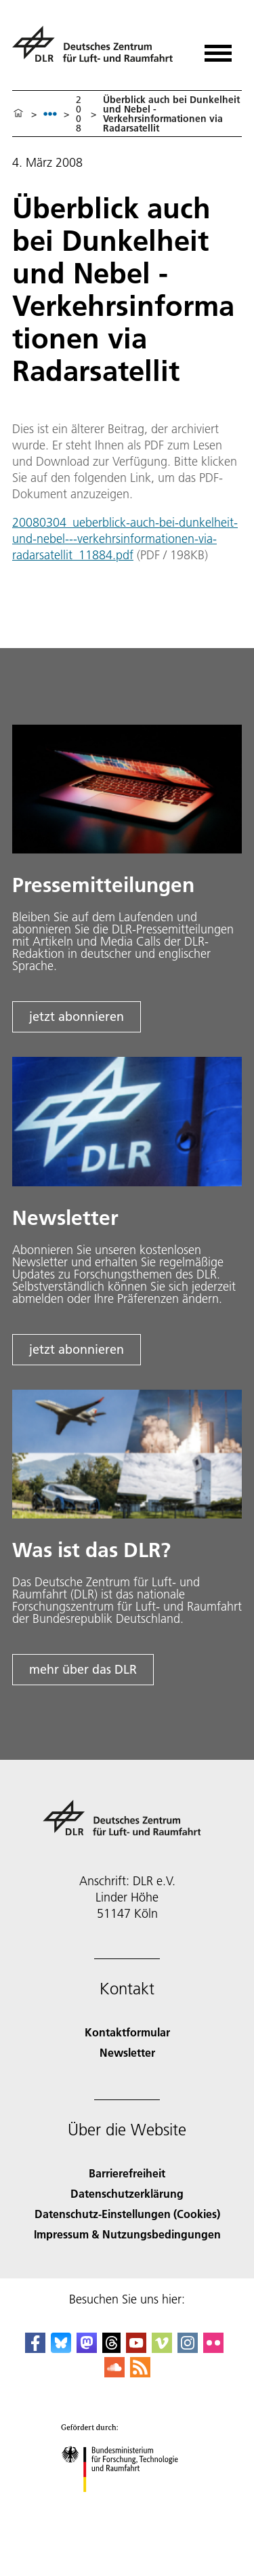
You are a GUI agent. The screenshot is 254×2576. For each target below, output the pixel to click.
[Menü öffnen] (218, 48)
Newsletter (127, 2052)
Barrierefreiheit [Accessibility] (127, 2173)
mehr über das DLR (83, 1669)
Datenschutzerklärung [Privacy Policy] (127, 2193)
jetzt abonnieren (76, 1016)
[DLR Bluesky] (61, 2348)
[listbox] (50, 113)
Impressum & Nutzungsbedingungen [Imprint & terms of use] (127, 2234)
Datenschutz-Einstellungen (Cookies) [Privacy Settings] (127, 2214)
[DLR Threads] (111, 2348)
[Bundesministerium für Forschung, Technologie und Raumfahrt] (127, 2504)
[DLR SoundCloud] (114, 2373)
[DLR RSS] (140, 2373)
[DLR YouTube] (136, 2348)
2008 (78, 114)
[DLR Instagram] (187, 2348)
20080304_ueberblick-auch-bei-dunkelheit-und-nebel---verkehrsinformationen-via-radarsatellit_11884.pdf (125, 539)
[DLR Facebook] (35, 2348)
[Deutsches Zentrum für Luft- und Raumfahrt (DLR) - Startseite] (98, 50)
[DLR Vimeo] (162, 2348)
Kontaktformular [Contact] (127, 2032)
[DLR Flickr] (213, 2348)
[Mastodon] (87, 2348)
